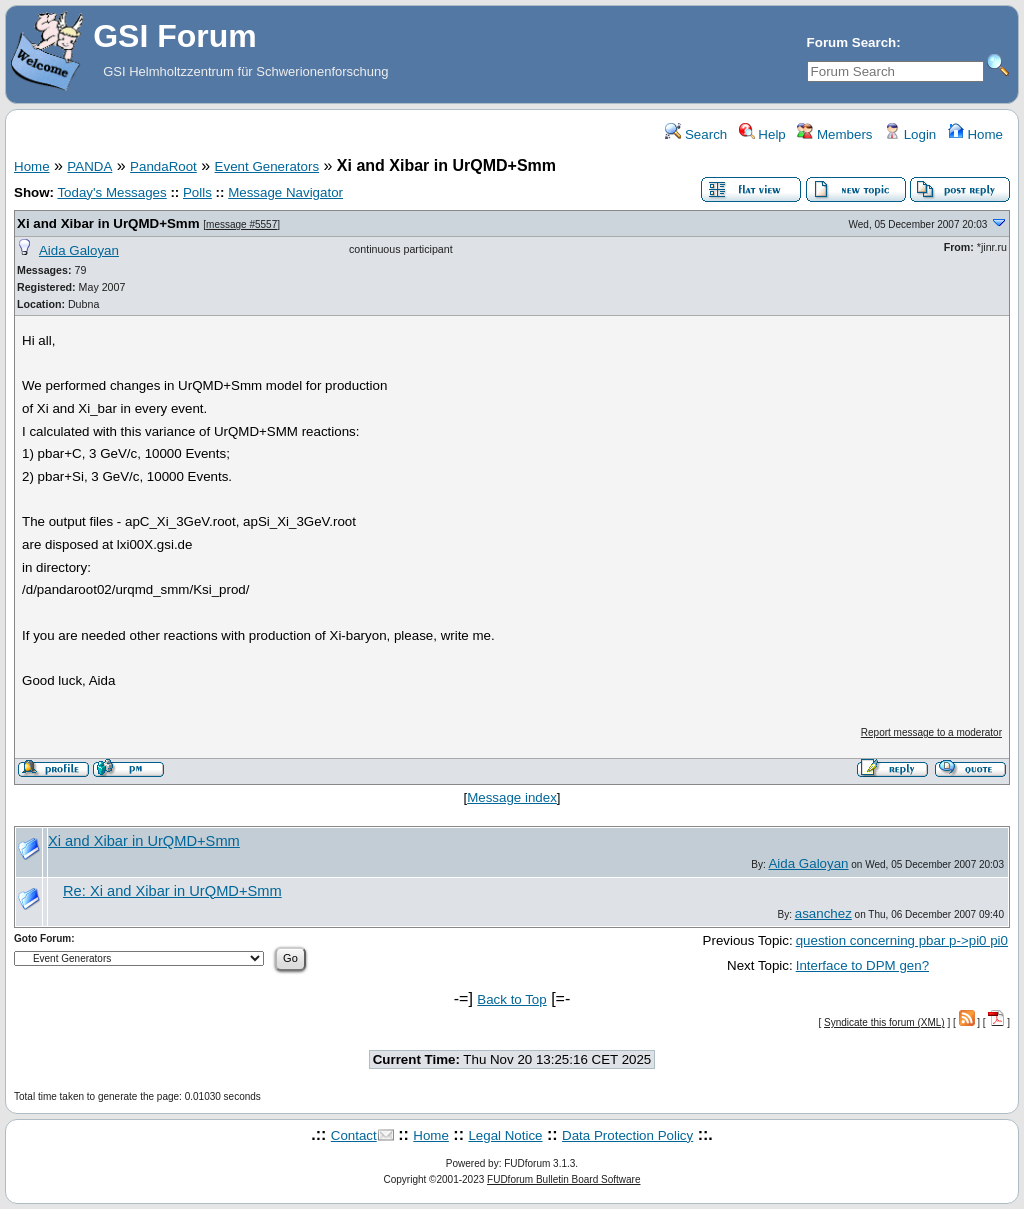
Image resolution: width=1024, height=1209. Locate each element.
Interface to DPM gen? (862, 965)
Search (696, 134)
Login (910, 134)
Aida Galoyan (79, 250)
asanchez (823, 913)
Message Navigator (285, 192)
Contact (354, 1135)
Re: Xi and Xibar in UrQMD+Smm (172, 891)
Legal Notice (505, 1135)
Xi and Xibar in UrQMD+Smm (108, 223)
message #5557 (241, 224)
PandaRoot (163, 166)
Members (834, 134)
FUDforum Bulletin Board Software (563, 1179)
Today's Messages (111, 192)
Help (762, 134)
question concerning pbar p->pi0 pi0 (902, 940)
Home (975, 134)
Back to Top (511, 999)
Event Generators (267, 166)
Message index (512, 797)
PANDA (89, 166)
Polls (197, 192)
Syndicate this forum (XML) (884, 1022)
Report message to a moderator (931, 732)
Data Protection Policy (627, 1135)
